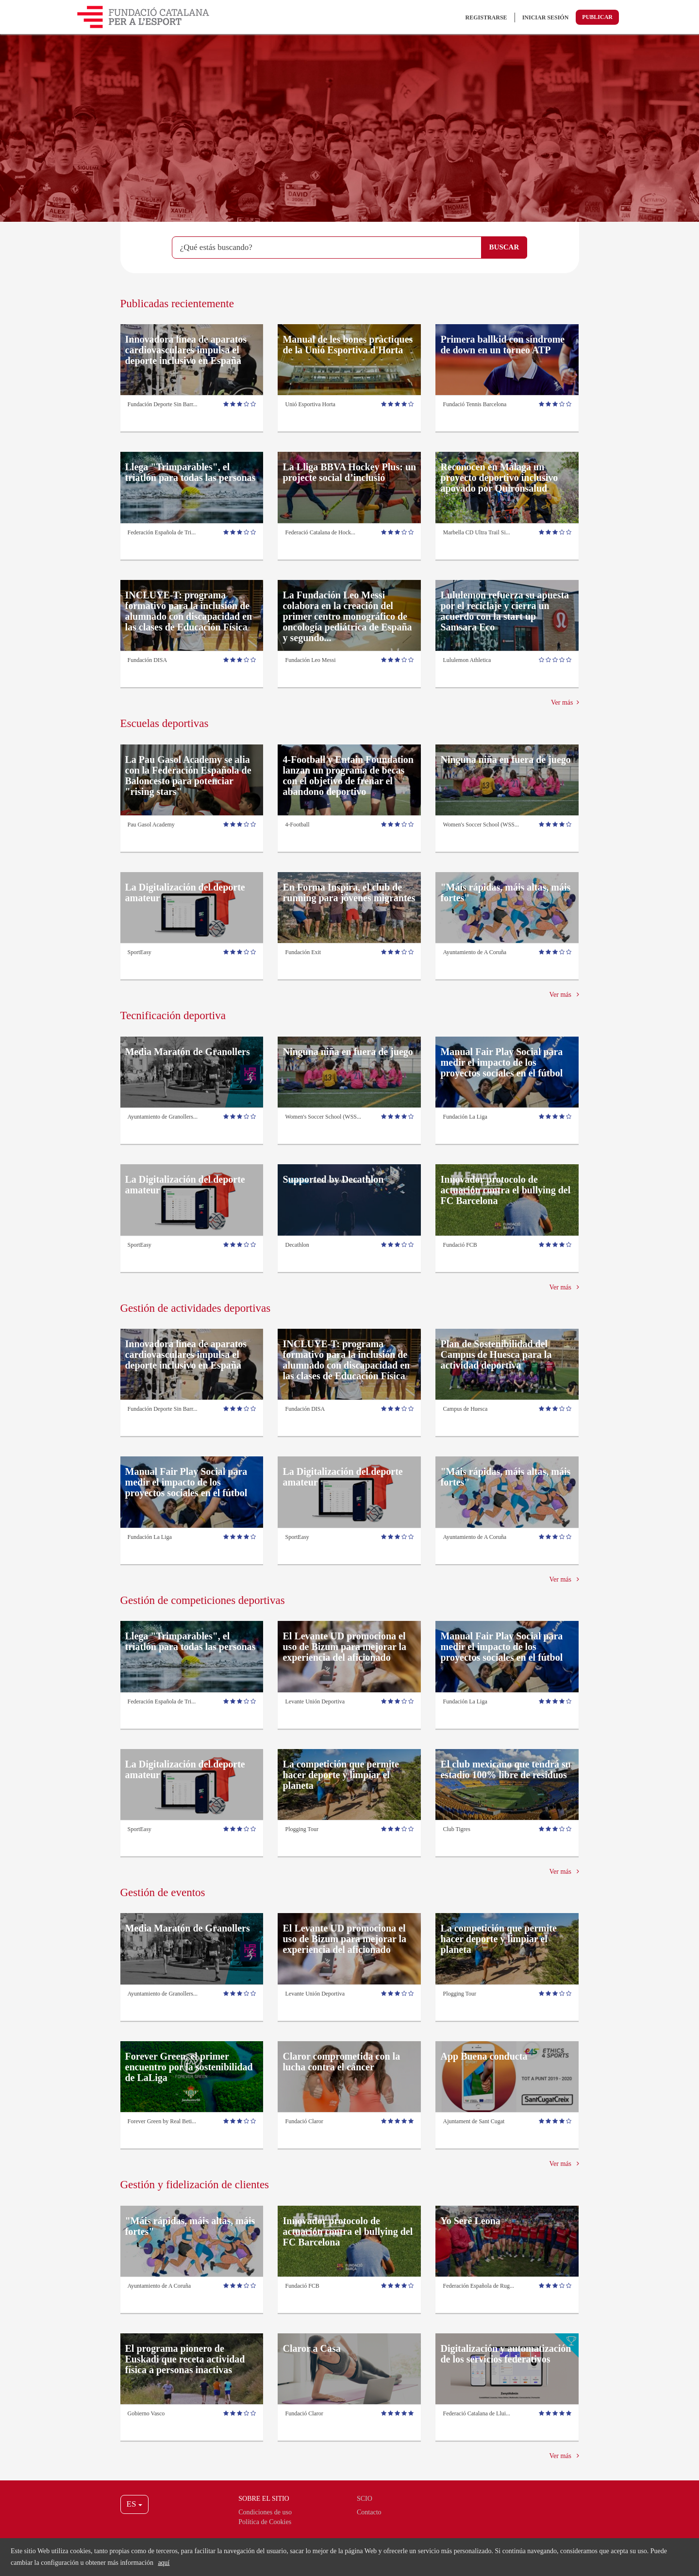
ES (134, 2504)
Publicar (597, 17)
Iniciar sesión (545, 17)
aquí (163, 2562)
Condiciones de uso (265, 2512)
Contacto (369, 2512)
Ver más (565, 702)
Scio (364, 2498)
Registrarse (486, 17)
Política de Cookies (264, 2522)
